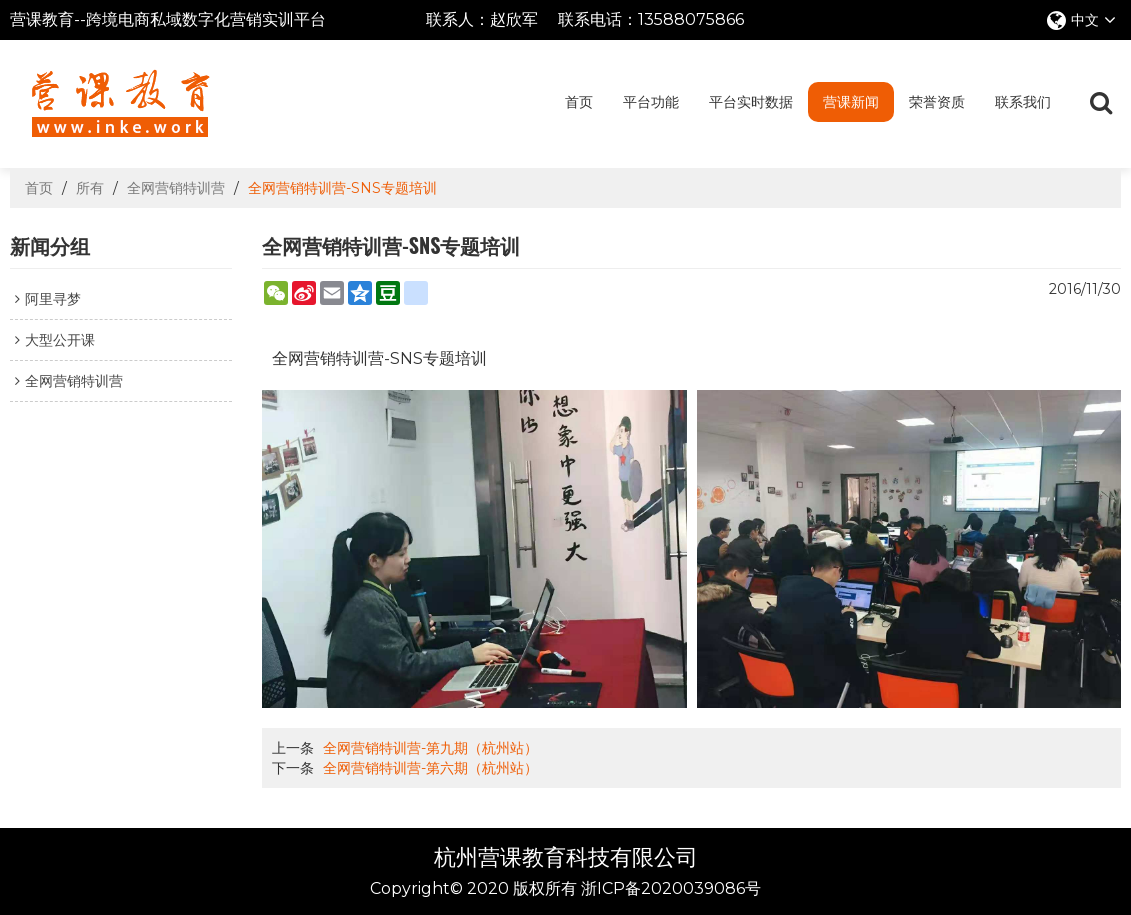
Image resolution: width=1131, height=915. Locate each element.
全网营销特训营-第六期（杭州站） (430, 768)
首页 (579, 102)
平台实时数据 (751, 102)
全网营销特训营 (176, 188)
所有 (90, 188)
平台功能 (651, 102)
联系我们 (1023, 102)
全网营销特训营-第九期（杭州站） (430, 748)
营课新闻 (851, 102)
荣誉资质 (937, 102)
